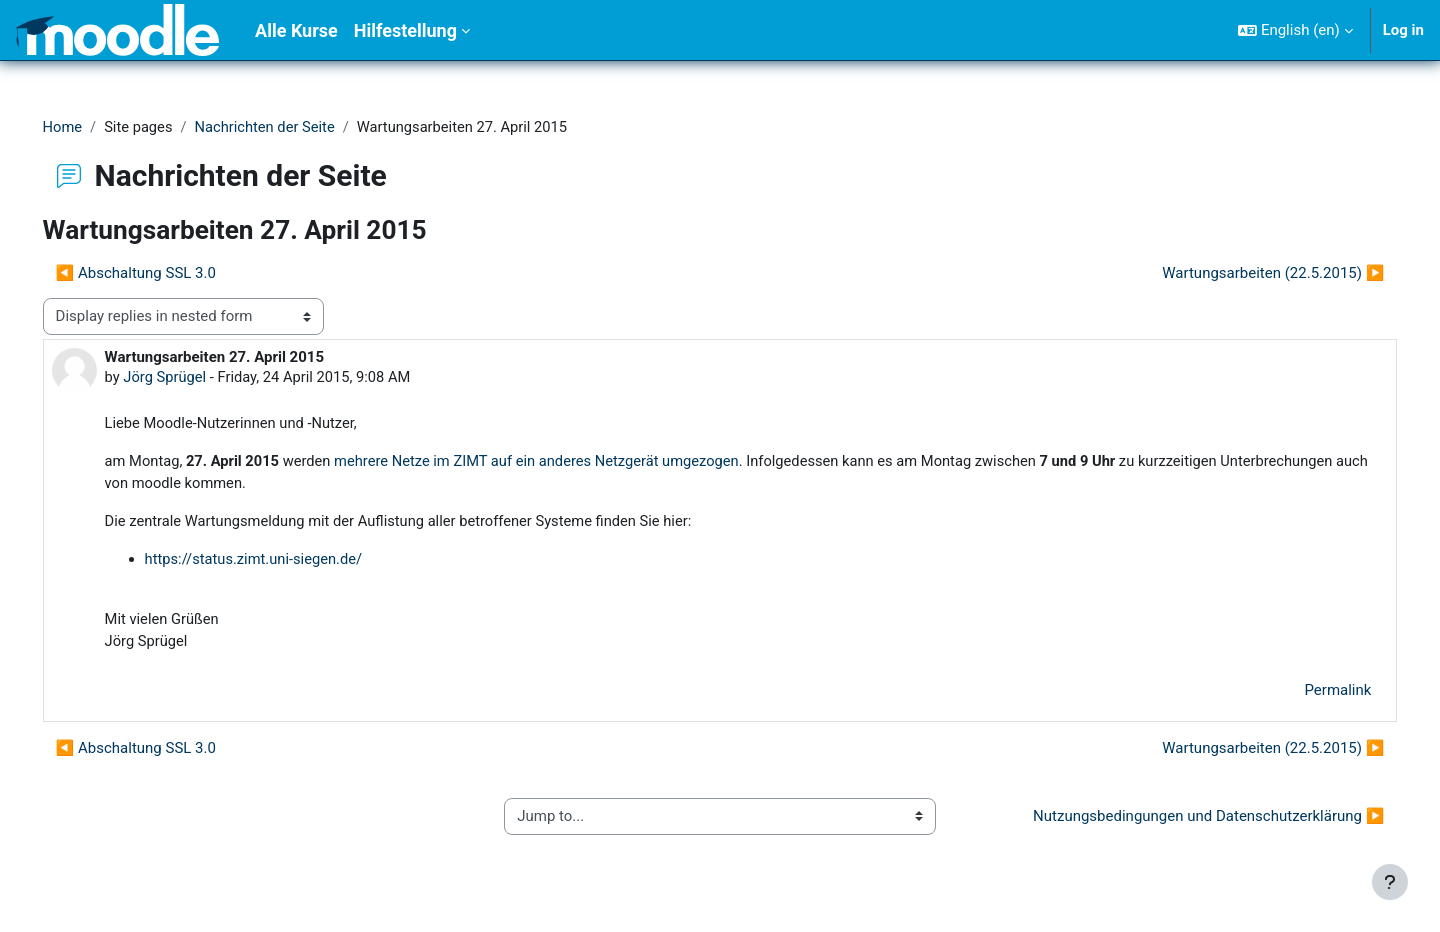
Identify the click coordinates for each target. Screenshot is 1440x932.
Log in (1403, 30)
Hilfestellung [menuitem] (405, 30)
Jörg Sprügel (194, 378)
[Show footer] (1390, 882)
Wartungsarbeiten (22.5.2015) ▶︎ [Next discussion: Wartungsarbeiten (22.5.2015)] (1245, 273)
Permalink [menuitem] (1309, 695)
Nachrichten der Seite (297, 127)
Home (91, 127)
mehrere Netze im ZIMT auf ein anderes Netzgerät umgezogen (575, 463)
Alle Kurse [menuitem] (296, 30)
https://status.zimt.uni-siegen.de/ (284, 562)
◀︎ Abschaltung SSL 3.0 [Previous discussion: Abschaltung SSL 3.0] (164, 273)
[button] (1295, 30)
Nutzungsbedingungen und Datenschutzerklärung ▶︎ (1180, 821)
